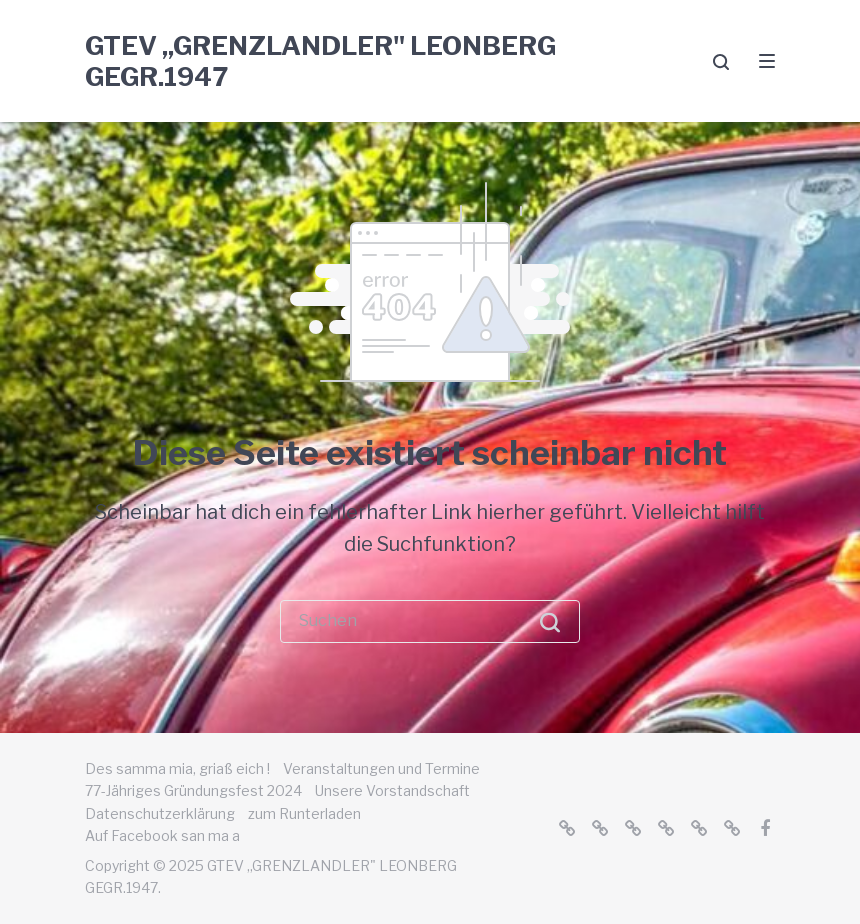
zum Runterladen (304, 813)
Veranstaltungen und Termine (381, 768)
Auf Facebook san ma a (162, 835)
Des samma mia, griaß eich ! (177, 768)
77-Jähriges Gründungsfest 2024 (193, 790)
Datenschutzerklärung (160, 813)
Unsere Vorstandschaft (392, 790)
